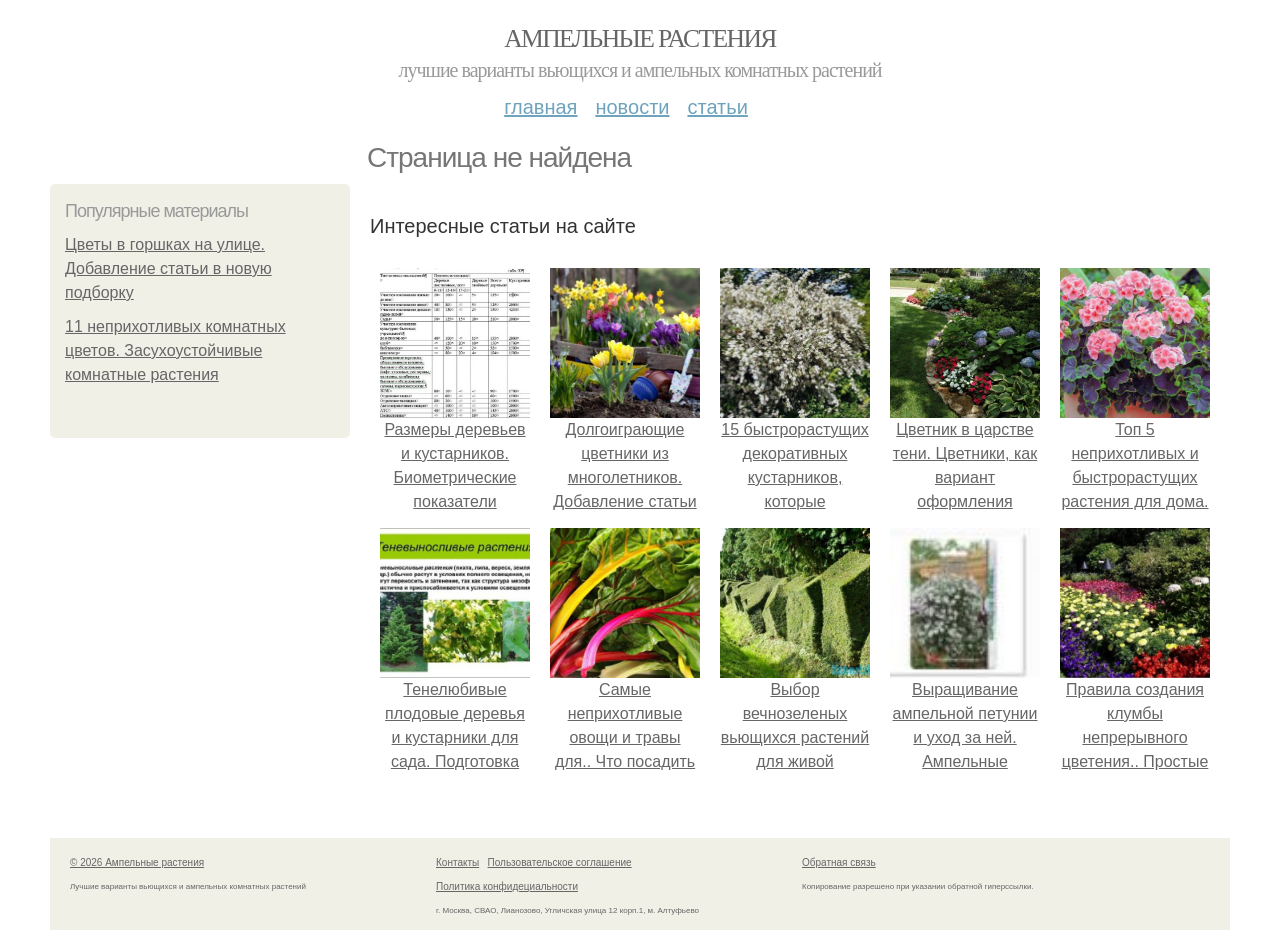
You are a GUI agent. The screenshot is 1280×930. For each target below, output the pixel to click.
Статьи (717, 107)
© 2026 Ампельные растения (137, 862)
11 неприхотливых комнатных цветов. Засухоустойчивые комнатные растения (175, 350)
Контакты (457, 862)
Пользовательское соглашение (560, 862)
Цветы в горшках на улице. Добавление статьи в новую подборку (168, 268)
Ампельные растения (640, 38)
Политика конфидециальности (507, 886)
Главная (540, 107)
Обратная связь (839, 862)
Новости (632, 107)
